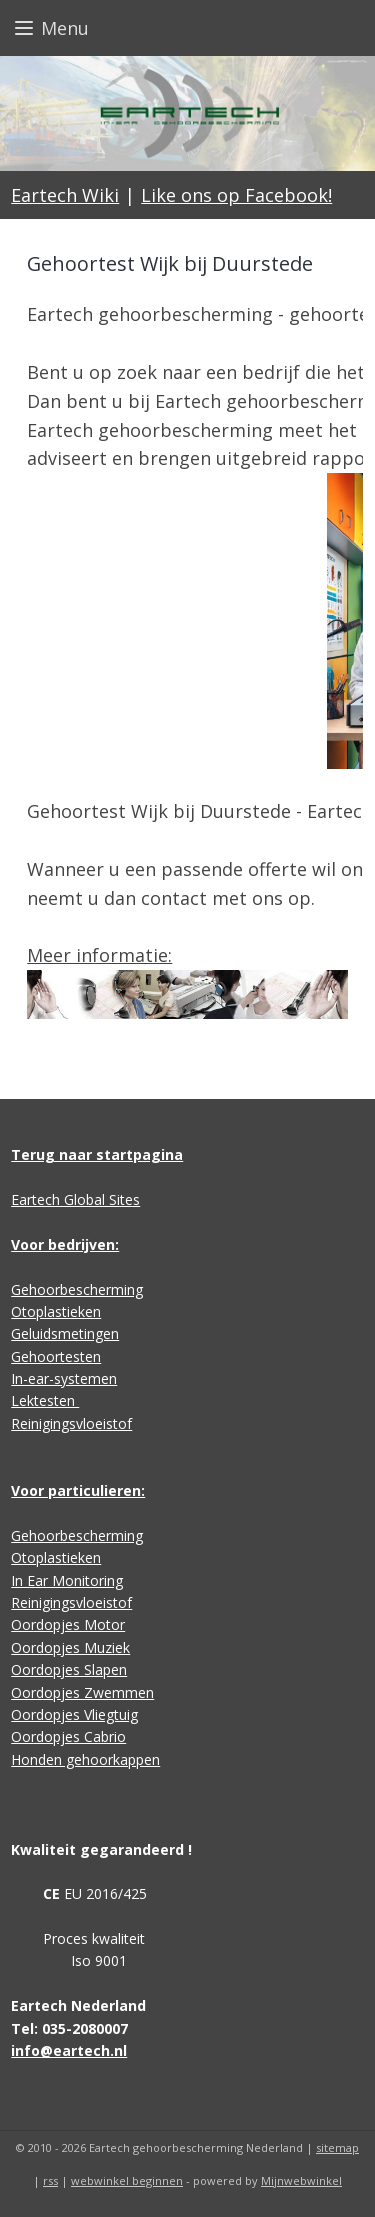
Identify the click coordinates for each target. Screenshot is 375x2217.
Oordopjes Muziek (70, 1647)
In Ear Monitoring (67, 1580)
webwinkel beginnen (127, 2180)
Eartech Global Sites (75, 1199)
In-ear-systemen (64, 1378)
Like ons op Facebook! (236, 195)
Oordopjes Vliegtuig (74, 1714)
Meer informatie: (99, 956)
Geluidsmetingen (65, 1333)
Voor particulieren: (78, 1490)
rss (50, 2180)
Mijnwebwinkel (301, 2180)
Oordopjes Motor (68, 1624)
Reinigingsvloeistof (71, 1423)
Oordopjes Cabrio (68, 1736)
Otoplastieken (56, 1311)
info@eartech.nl (69, 2050)
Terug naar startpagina (97, 1154)
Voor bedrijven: (65, 1244)
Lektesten (45, 1400)
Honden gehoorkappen (85, 1759)
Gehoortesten (56, 1356)
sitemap (337, 2147)
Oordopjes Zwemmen (82, 1692)
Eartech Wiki (65, 195)
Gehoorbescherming (77, 1289)
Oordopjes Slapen (69, 1669)
